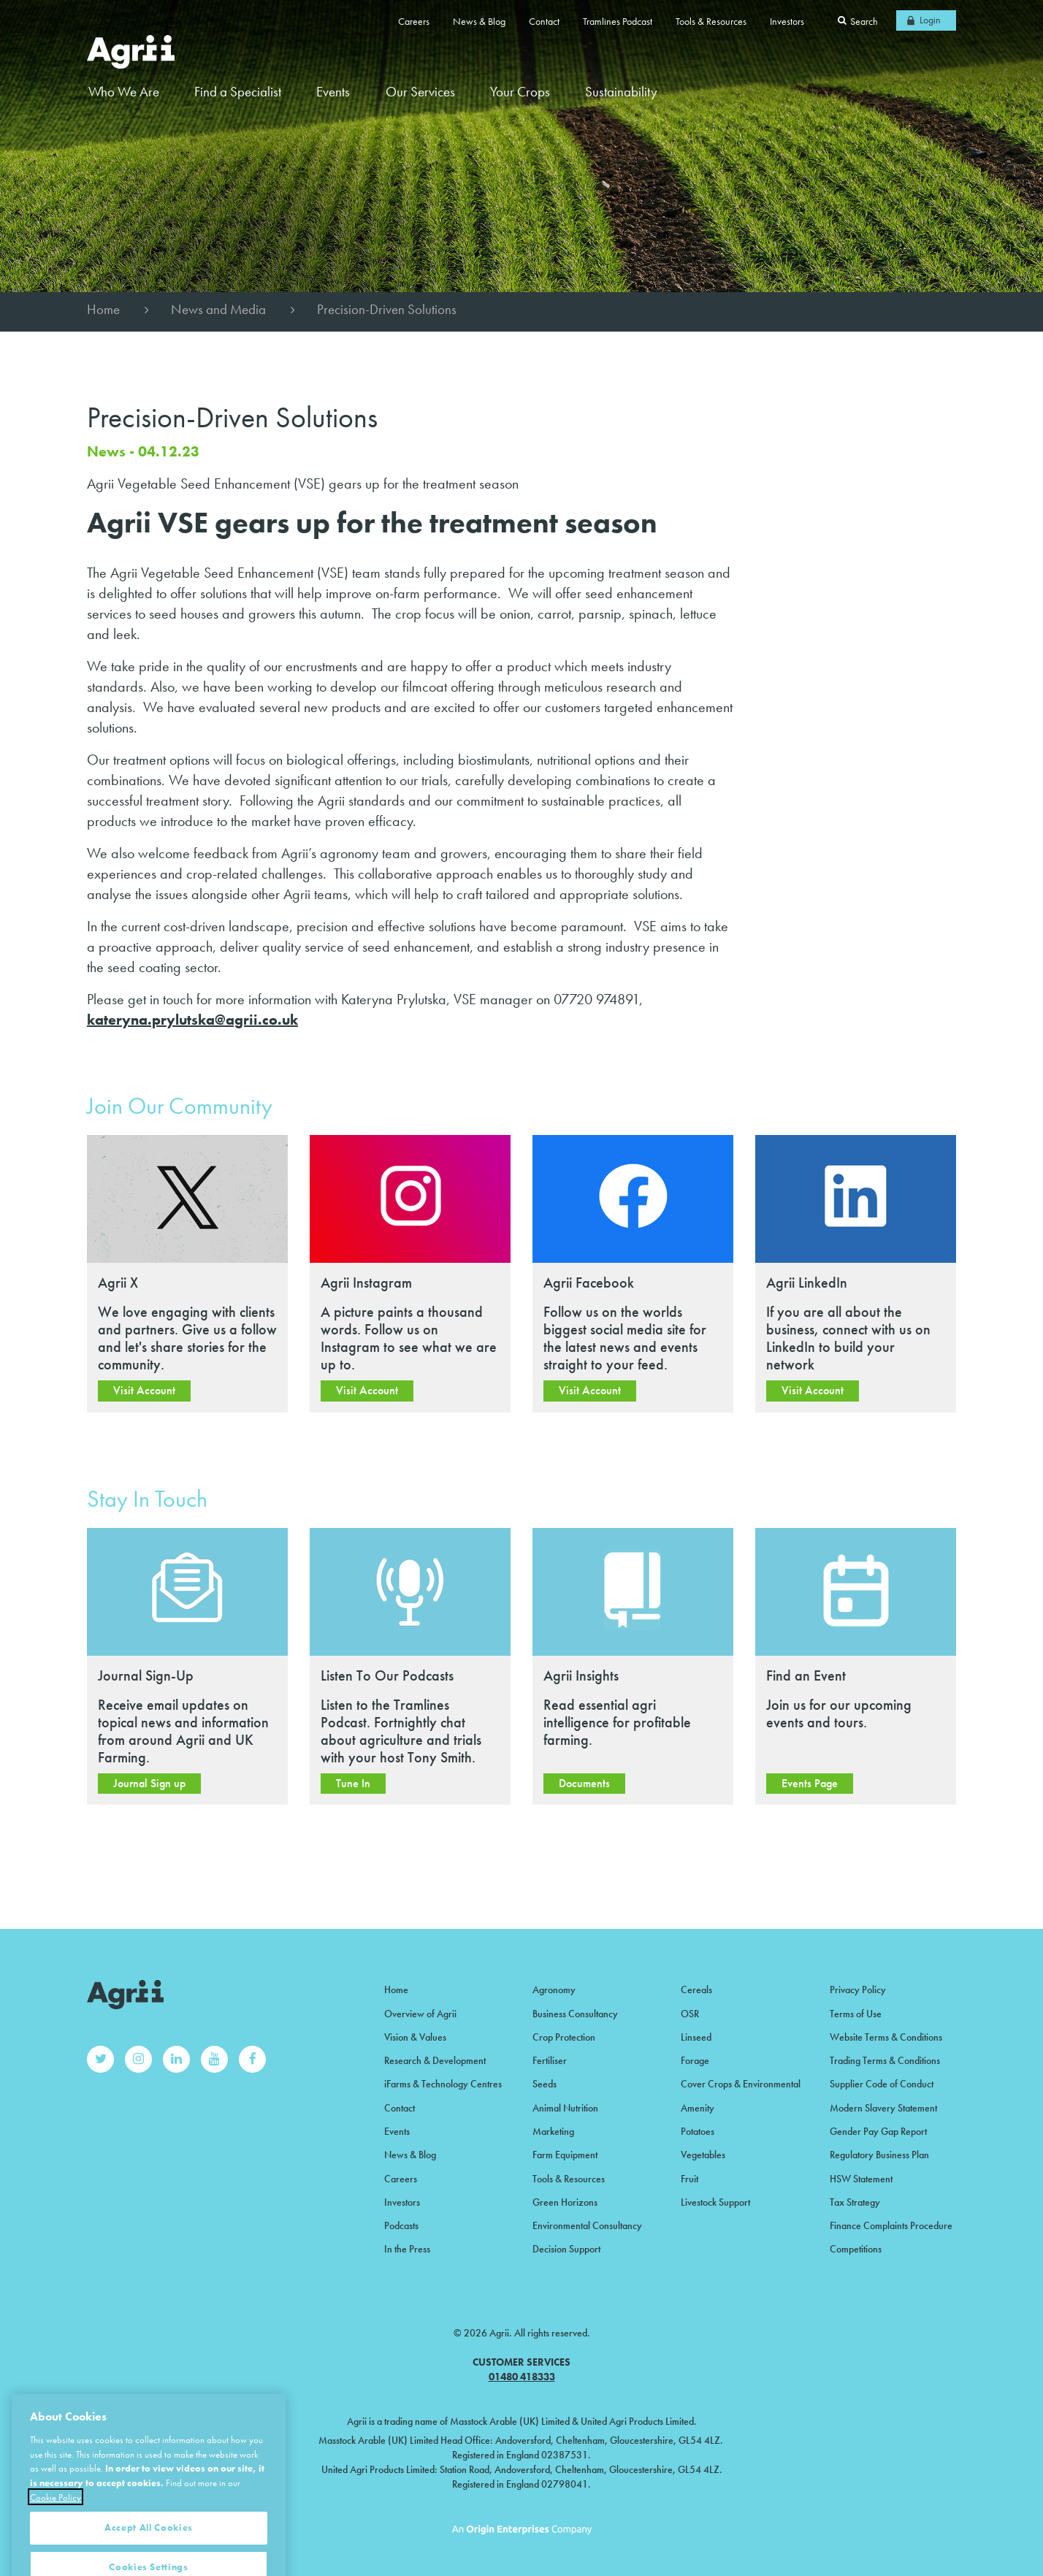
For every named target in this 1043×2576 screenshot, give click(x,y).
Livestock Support (715, 2202)
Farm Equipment (564, 2154)
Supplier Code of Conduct (881, 2083)
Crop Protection (563, 2037)
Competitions (856, 2248)
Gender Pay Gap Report (878, 2131)
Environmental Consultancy (587, 2225)
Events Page (810, 1783)
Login (930, 19)
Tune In (353, 1783)
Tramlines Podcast (617, 21)
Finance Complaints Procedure (891, 2225)
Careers (413, 21)
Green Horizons (564, 2202)
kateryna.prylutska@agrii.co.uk (192, 1019)
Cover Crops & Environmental (741, 2083)
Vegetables (703, 2154)
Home (103, 309)
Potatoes (697, 2131)
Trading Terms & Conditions (885, 2060)
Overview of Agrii (420, 2013)
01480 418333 (522, 2376)
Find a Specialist (237, 92)
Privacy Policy (858, 1989)
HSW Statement (861, 2178)
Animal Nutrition (565, 2107)
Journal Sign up (149, 1783)
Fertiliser (549, 2060)
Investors (787, 21)
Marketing (553, 2131)
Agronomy (554, 1989)
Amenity (697, 2107)
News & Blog (479, 21)
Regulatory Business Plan (879, 2154)
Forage (695, 2060)
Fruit (689, 2178)
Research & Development (435, 2060)
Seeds (544, 2083)
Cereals (696, 1989)
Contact (544, 21)
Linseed (696, 2037)
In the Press (407, 2248)
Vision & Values (415, 2037)
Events (333, 92)
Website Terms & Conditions (886, 2037)
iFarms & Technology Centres (443, 2083)
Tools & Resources (711, 21)
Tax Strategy (855, 2202)
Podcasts (401, 2225)
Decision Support (566, 2248)
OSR (690, 2013)
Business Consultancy (575, 2013)
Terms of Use (856, 2013)
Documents (584, 1783)
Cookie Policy (55, 2543)
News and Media (218, 309)
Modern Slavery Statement (883, 2107)
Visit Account (144, 1390)
